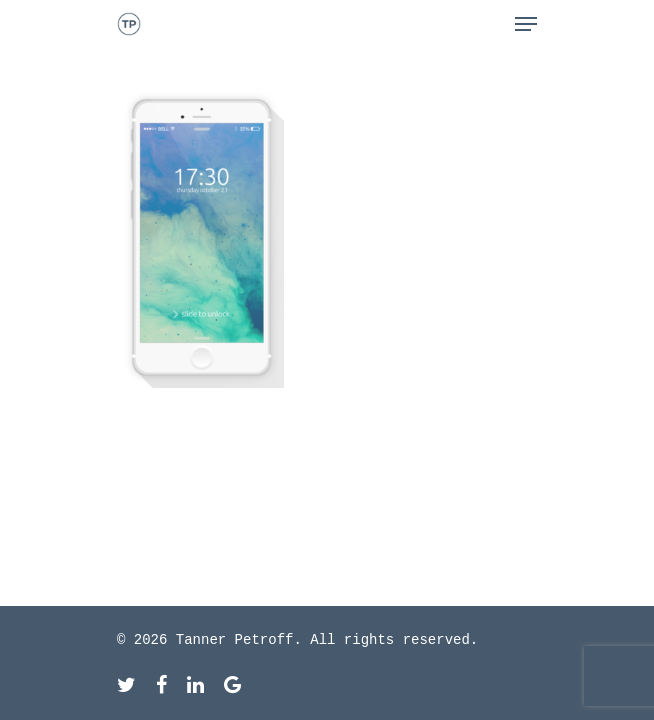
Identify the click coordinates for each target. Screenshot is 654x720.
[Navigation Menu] (526, 24)
